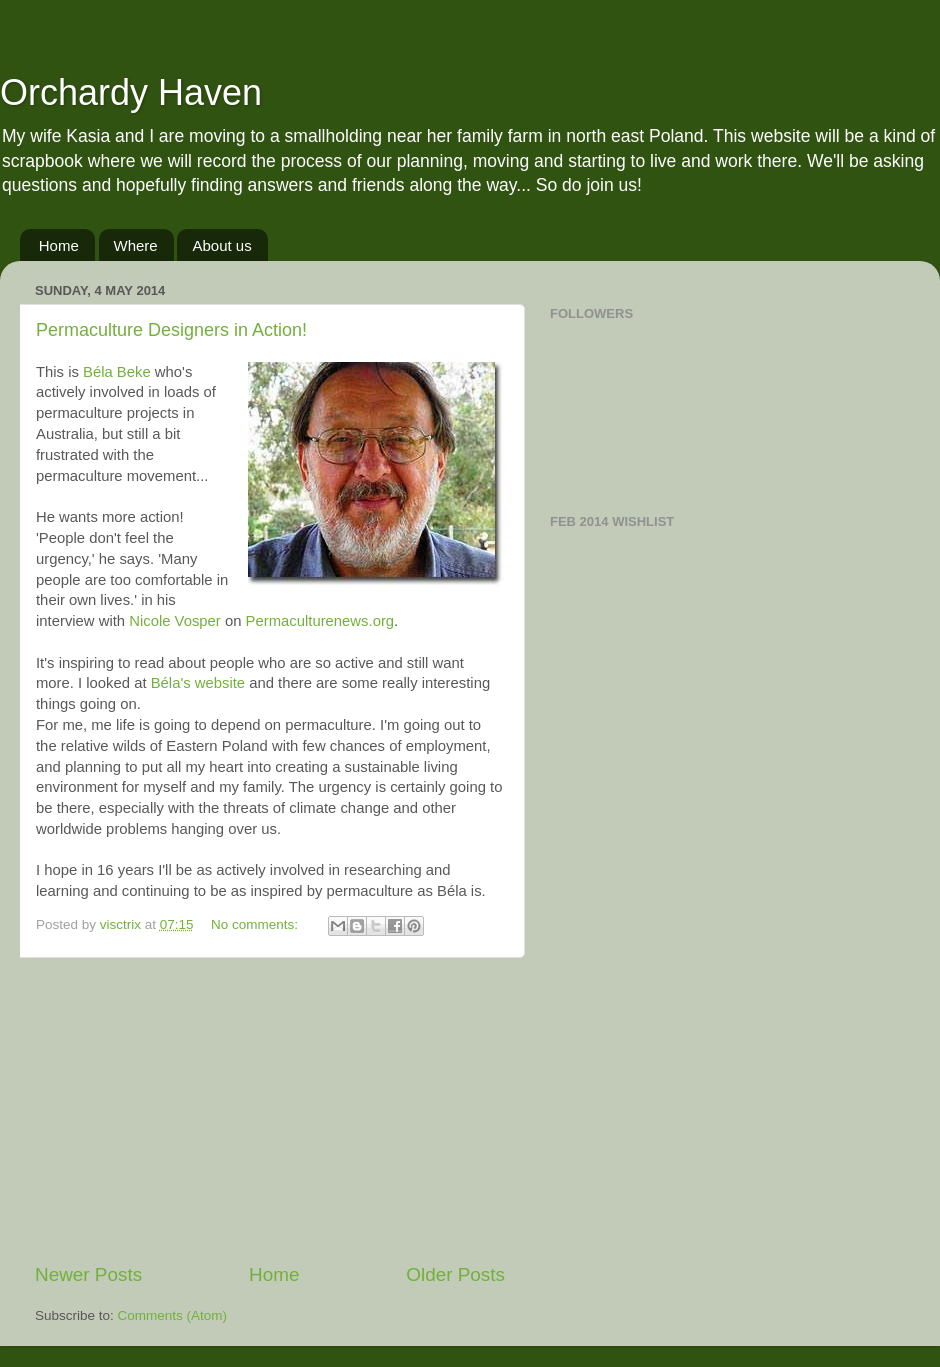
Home (59, 245)
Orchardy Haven (131, 92)
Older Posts (455, 1274)
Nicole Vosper (175, 621)
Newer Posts (88, 1274)
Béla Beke (117, 372)
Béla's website (198, 683)
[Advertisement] (270, 1110)
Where (136, 245)
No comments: (256, 924)
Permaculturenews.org (320, 621)
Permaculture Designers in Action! (171, 330)
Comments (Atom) (173, 1315)
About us (221, 245)
